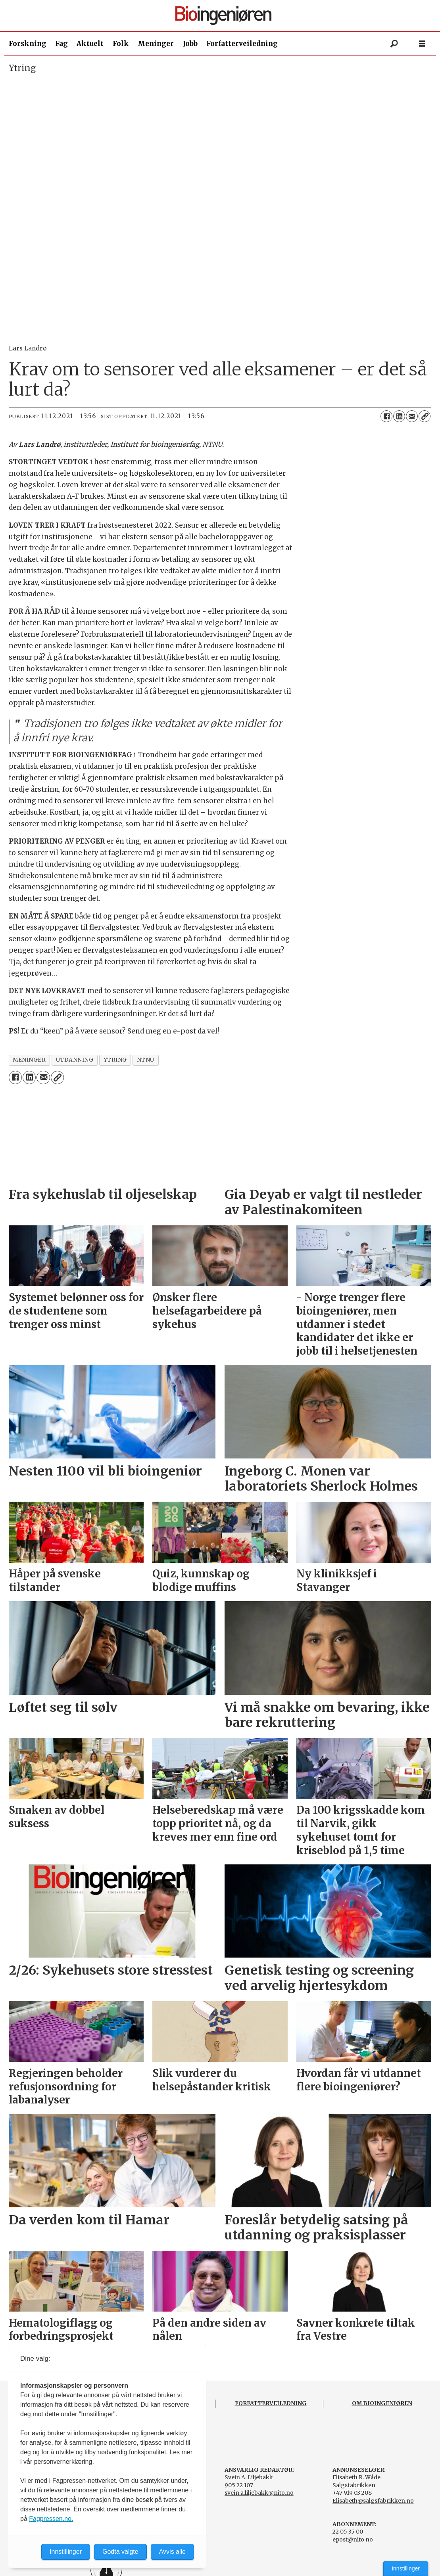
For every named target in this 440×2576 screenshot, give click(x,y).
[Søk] (394, 44)
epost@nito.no (352, 2539)
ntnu (145, 1059)
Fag (61, 43)
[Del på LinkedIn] (399, 416)
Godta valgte (120, 2551)
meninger (29, 1059)
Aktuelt (90, 43)
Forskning (27, 43)
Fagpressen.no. (51, 2518)
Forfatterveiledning (242, 43)
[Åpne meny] (422, 43)
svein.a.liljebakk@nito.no (259, 2492)
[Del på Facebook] (386, 416)
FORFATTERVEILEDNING (271, 2403)
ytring (115, 1059)
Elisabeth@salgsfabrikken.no (373, 2500)
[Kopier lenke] (424, 416)
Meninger (156, 43)
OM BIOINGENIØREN (382, 2403)
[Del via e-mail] (412, 416)
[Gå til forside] (223, 15)
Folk (121, 43)
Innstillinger (406, 2568)
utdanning (75, 1059)
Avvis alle (172, 2551)
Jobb (190, 43)
